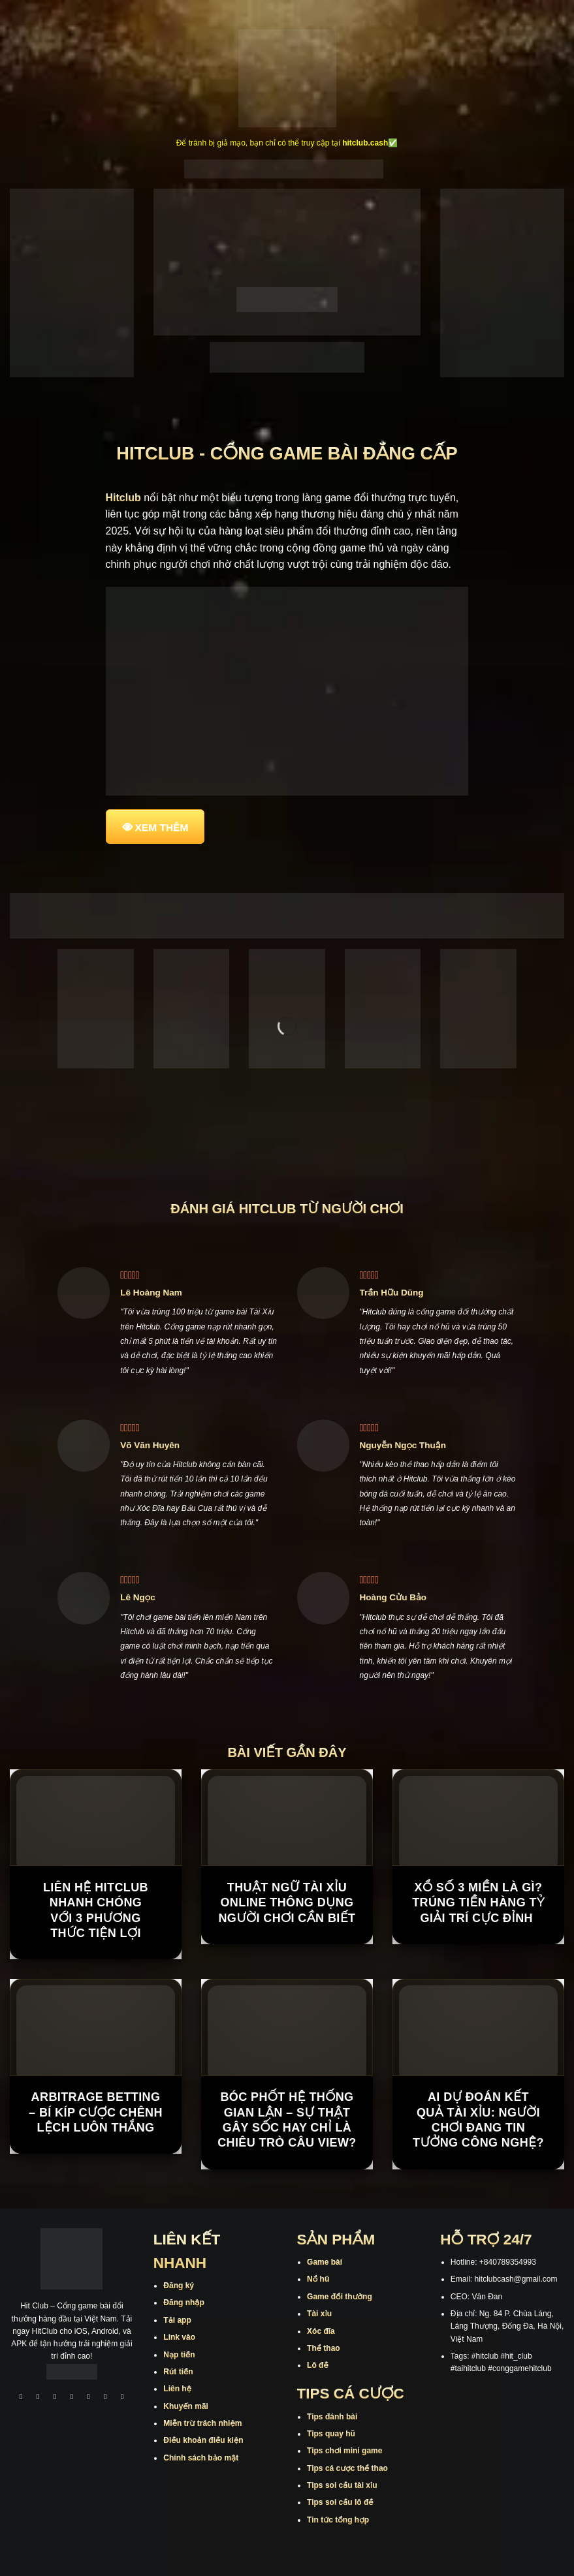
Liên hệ (177, 2388)
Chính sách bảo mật (200, 2457)
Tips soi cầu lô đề (340, 2502)
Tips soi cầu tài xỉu (342, 2485)
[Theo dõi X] (72, 2398)
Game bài (324, 2262)
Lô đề (317, 2365)
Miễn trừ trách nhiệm (202, 2423)
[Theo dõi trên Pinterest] (123, 2398)
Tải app (177, 2320)
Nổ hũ (318, 2279)
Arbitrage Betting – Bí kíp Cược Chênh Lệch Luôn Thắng (96, 2112)
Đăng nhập (183, 2302)
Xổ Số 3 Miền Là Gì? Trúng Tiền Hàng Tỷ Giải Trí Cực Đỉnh (478, 1903)
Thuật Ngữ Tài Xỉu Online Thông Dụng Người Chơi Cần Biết (286, 1903)
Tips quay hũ (331, 2433)
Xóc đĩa (321, 2331)
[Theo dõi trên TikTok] (55, 2398)
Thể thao (323, 2348)
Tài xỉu (319, 2313)
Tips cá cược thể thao (347, 2468)
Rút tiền (178, 2371)
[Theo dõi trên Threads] (106, 2398)
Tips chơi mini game (344, 2450)
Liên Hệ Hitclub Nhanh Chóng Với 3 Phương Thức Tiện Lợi (95, 1910)
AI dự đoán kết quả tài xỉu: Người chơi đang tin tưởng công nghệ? (478, 2119)
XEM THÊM (162, 827)
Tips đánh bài (332, 2416)
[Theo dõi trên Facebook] (21, 2398)
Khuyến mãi (185, 2406)
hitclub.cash (365, 142)
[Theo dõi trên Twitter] (89, 2398)
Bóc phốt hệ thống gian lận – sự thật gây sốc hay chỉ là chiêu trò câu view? (287, 2119)
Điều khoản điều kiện (203, 2440)
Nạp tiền (179, 2354)
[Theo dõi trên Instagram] (38, 2398)
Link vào (179, 2337)
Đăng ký (178, 2285)
